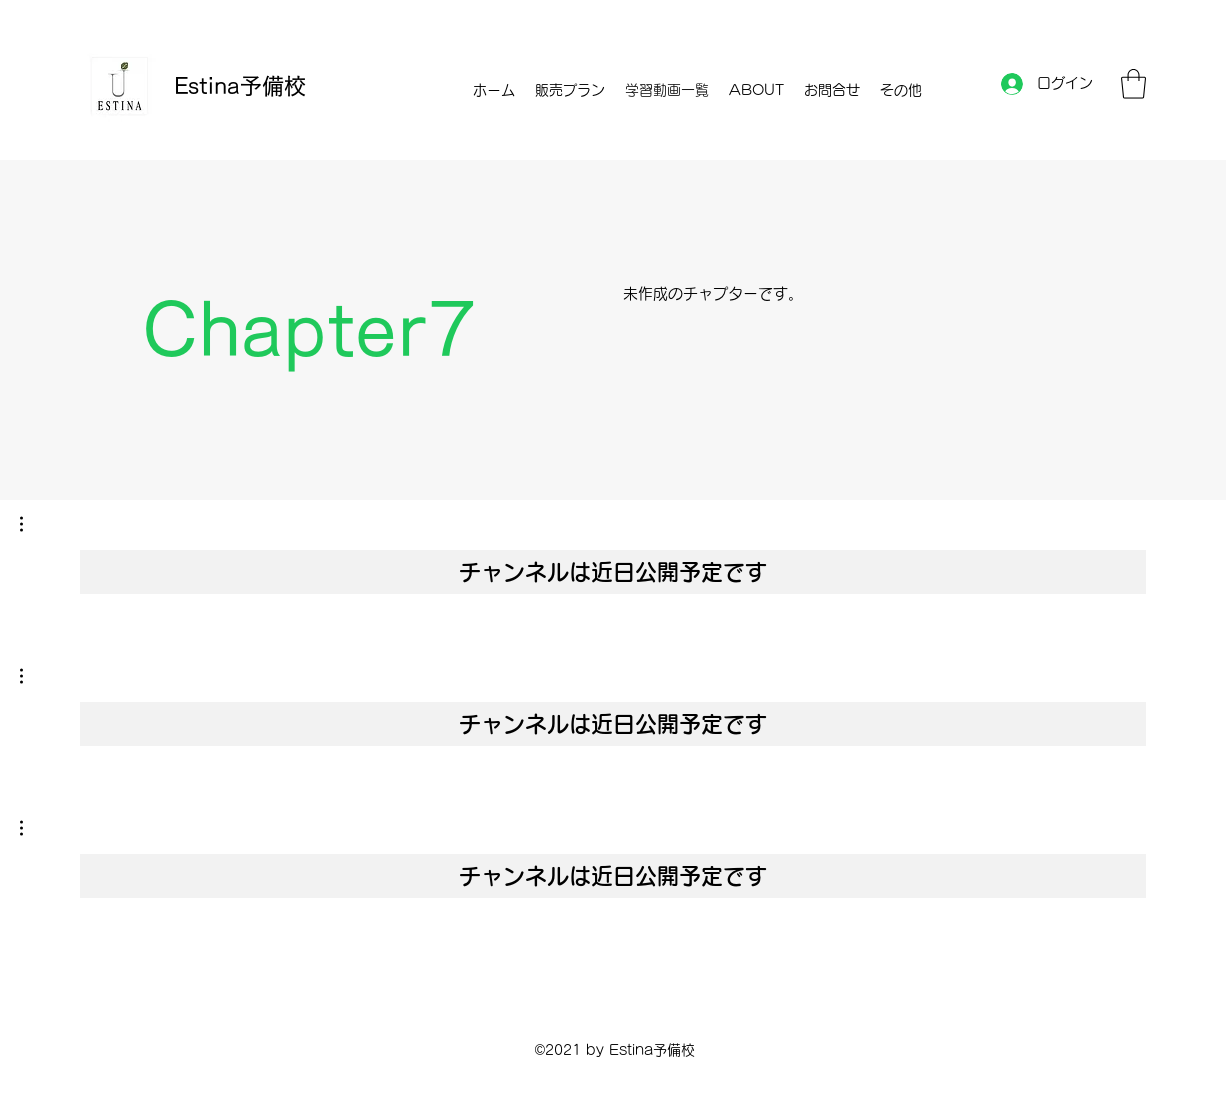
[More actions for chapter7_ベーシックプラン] (31, 676)
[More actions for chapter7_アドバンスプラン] (31, 828)
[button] (1133, 84)
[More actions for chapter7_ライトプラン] (31, 524)
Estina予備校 (240, 86)
